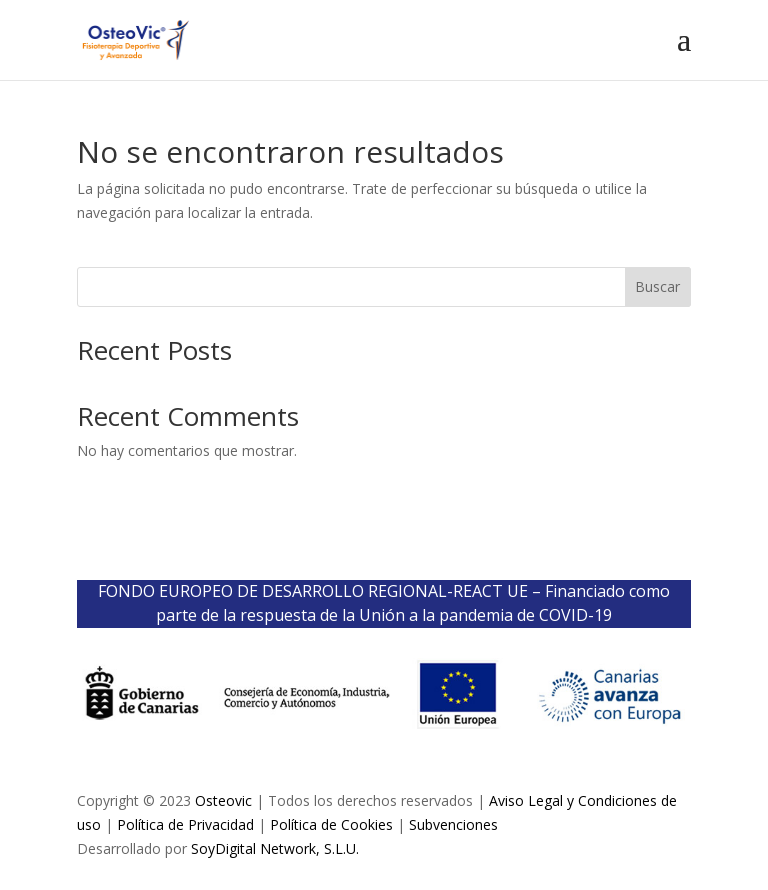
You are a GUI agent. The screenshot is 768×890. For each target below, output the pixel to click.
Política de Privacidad (185, 824)
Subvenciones (453, 824)
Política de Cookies (331, 824)
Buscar (657, 286)
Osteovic (223, 800)
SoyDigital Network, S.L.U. (275, 848)
